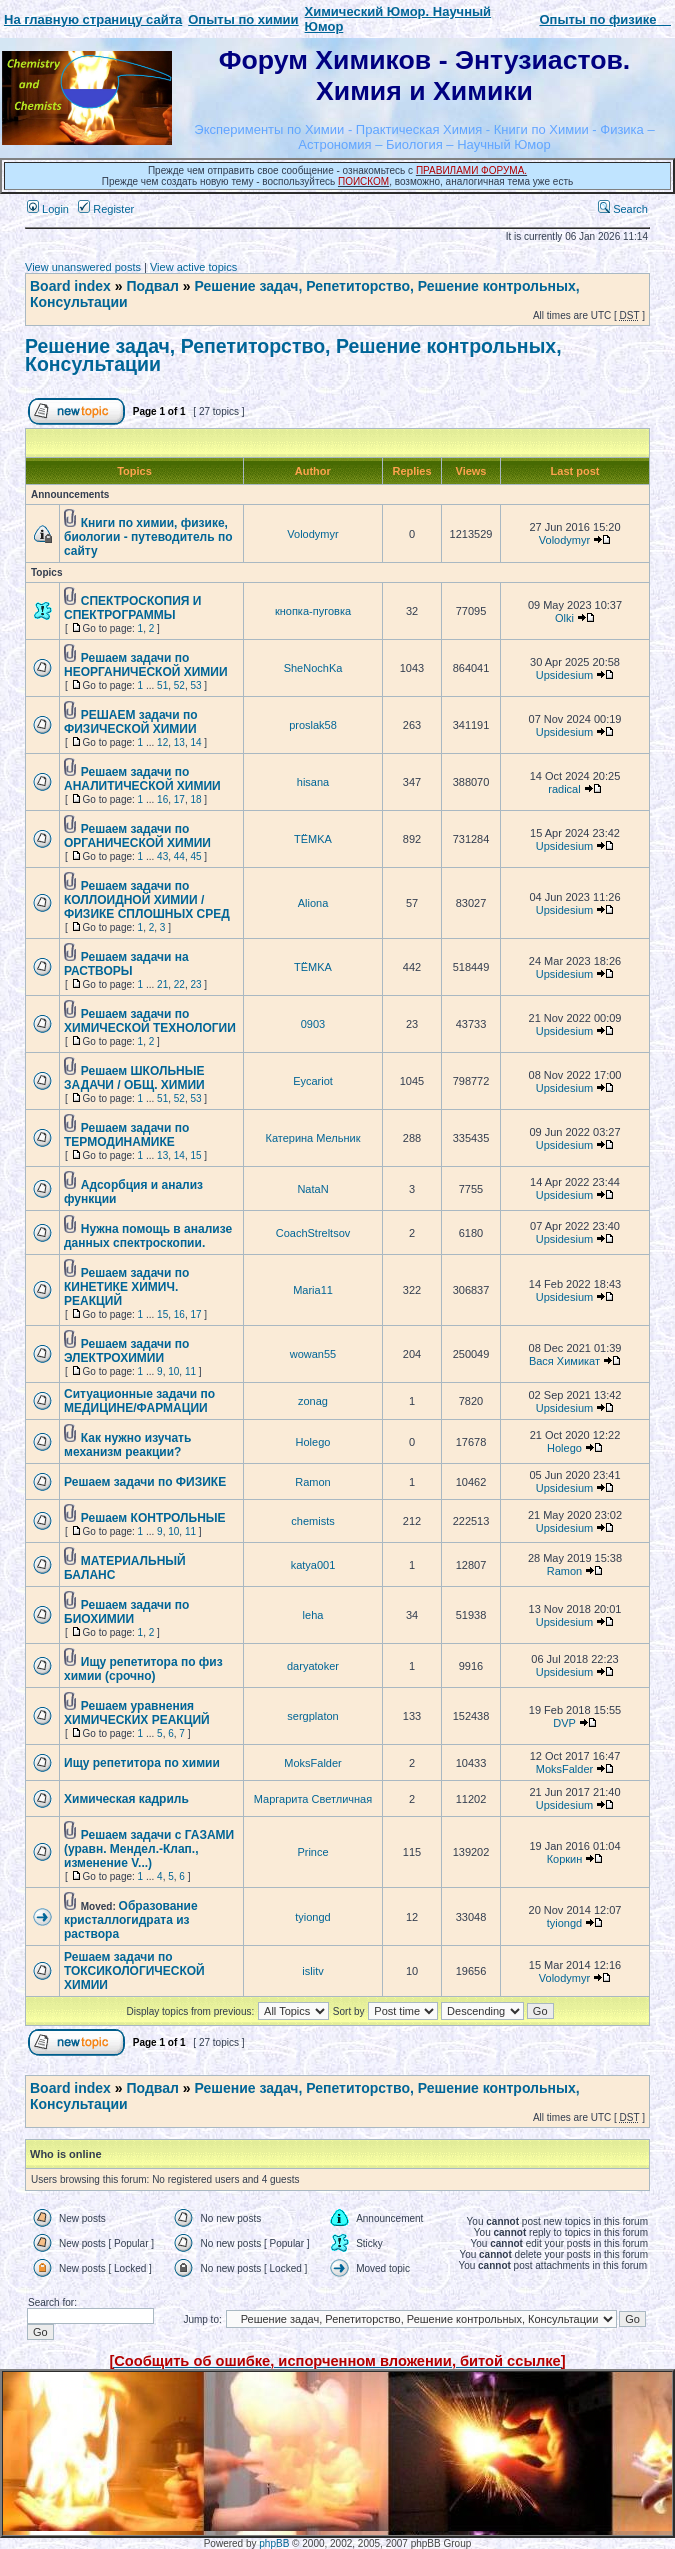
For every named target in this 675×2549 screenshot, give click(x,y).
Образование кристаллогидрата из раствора (131, 1920)
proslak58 (313, 725)
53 (195, 685)
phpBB (274, 2543)
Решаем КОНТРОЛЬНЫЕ (153, 1518)
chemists (312, 1521)
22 (179, 984)
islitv (312, 1971)
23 (195, 984)
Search (623, 209)
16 (162, 799)
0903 (313, 1024)
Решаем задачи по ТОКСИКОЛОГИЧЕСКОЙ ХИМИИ (134, 1971)
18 (195, 799)
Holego (313, 1442)
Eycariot (313, 1081)
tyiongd (312, 1917)
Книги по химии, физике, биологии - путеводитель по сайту (148, 537)
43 (162, 856)
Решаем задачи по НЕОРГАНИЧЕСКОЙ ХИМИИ (146, 665)
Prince (312, 1852)
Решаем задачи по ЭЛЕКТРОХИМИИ (126, 1351)
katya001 (313, 1565)
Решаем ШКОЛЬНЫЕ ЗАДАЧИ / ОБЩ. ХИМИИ (134, 1078)
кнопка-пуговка (313, 611)
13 (179, 742)
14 (195, 742)
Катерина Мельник (312, 1138)
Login (48, 209)
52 (179, 685)
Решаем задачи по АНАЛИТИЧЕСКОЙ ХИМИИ (142, 779)
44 (179, 856)
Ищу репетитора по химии (142, 1763)
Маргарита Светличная (313, 1799)
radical (564, 789)
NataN (312, 1189)
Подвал (152, 286)
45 (195, 856)
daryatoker (313, 1666)
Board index (70, 286)
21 (162, 984)
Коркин (565, 1859)
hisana (313, 782)
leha (313, 1615)
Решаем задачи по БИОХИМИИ (126, 1612)
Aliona (313, 903)
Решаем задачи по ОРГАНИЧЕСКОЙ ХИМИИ (137, 836)
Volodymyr (312, 534)
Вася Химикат (564, 1361)
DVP (564, 1723)
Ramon (312, 1482)
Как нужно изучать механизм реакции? (127, 1445)
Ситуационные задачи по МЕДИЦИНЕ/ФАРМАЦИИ (139, 1401)
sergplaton (312, 1716)
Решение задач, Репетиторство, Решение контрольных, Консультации (293, 355)
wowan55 (313, 1354)
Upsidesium (564, 675)
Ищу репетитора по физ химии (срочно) (143, 1669)
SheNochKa (313, 668)
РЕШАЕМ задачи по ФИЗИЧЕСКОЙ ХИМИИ (131, 722)
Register (106, 209)
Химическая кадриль (126, 1799)
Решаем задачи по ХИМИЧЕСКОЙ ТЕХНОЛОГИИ (150, 1021)
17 (179, 799)
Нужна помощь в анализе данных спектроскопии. (148, 1236)
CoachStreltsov (313, 1233)
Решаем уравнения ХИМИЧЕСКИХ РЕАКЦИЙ (137, 1713)
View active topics (193, 267)
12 (162, 742)
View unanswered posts (83, 267)
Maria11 (313, 1290)
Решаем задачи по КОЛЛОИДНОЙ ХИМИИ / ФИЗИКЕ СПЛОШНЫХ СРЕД (147, 900)
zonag (313, 1401)
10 (173, 1371)
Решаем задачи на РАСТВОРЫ (126, 964)
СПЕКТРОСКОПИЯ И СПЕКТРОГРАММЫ (132, 608)
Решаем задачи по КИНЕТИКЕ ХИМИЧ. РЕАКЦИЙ (126, 1287)
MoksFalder (312, 1763)
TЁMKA (313, 839)
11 (190, 1371)
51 (162, 685)
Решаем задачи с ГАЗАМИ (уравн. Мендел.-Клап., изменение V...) (149, 1849)
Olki (564, 618)
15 (195, 1155)
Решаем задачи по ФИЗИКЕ (145, 1482)
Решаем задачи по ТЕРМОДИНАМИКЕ (126, 1135)
